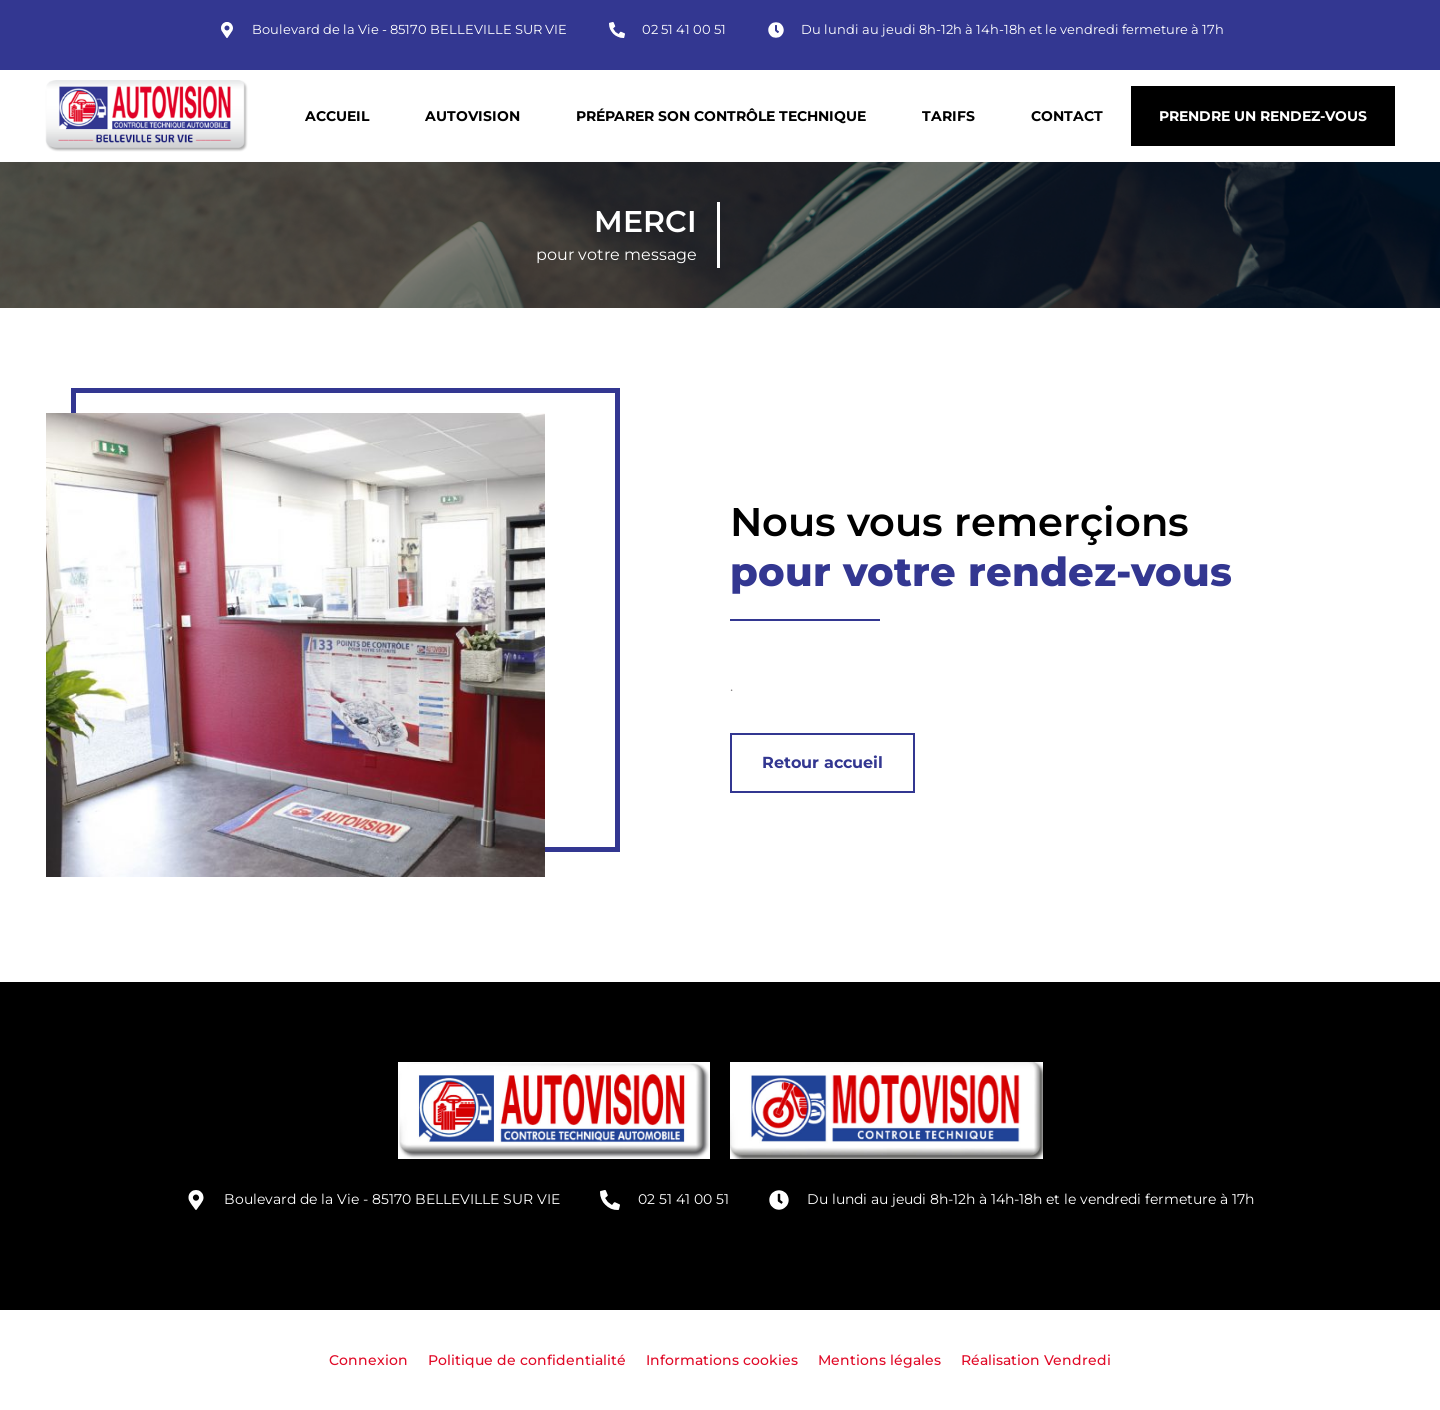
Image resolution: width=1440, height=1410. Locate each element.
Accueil (337, 116)
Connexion (368, 1360)
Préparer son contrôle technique (721, 116)
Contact (1067, 116)
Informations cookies (722, 1360)
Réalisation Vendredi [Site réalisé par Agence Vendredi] (1036, 1360)
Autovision (472, 116)
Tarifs (948, 116)
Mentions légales (879, 1360)
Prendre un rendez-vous (1263, 116)
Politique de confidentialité (527, 1360)
